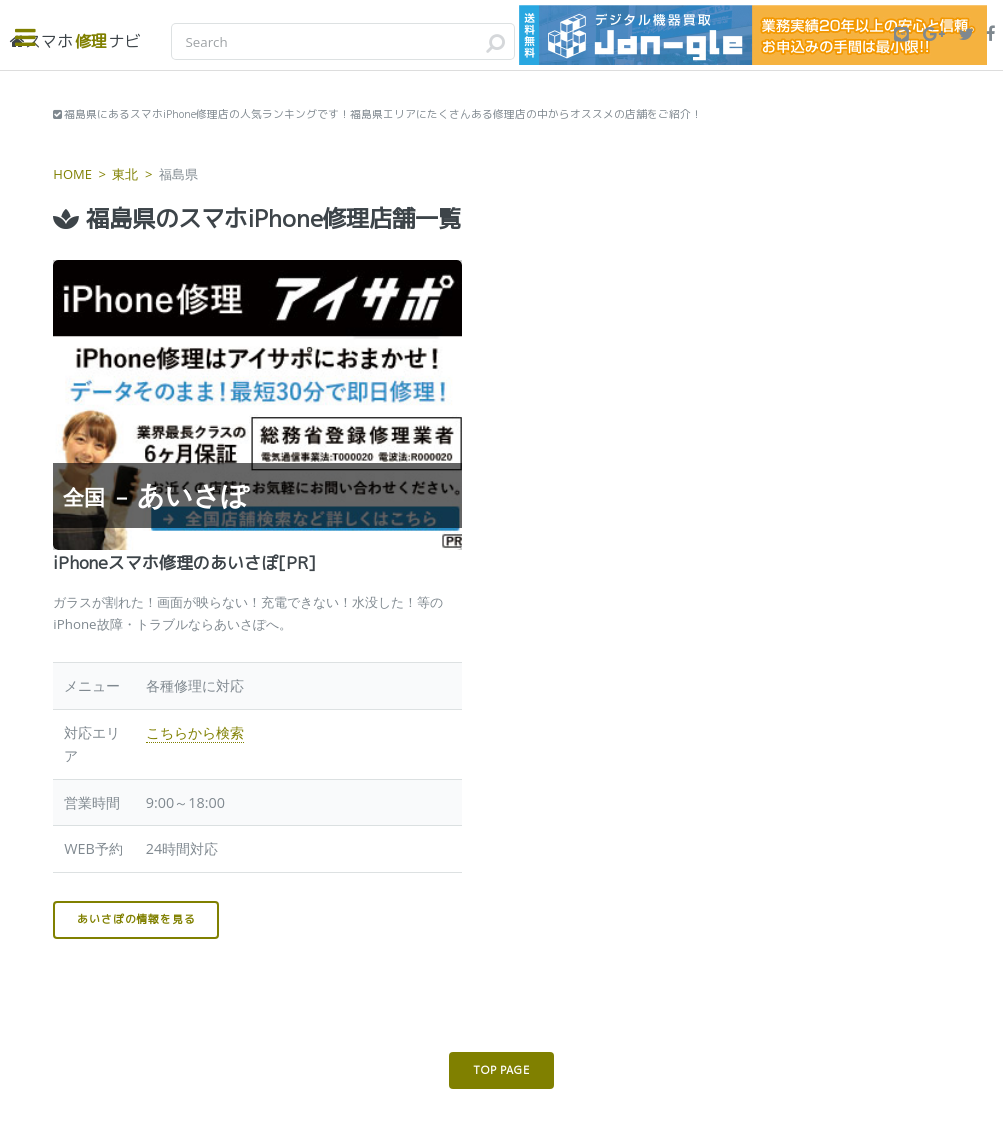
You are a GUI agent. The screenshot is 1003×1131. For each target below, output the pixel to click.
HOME (72, 174)
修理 (75, 41)
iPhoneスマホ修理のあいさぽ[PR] (184, 562)
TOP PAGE (501, 1070)
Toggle (36, 37)
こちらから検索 (195, 732)
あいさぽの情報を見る (136, 919)
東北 (125, 174)
